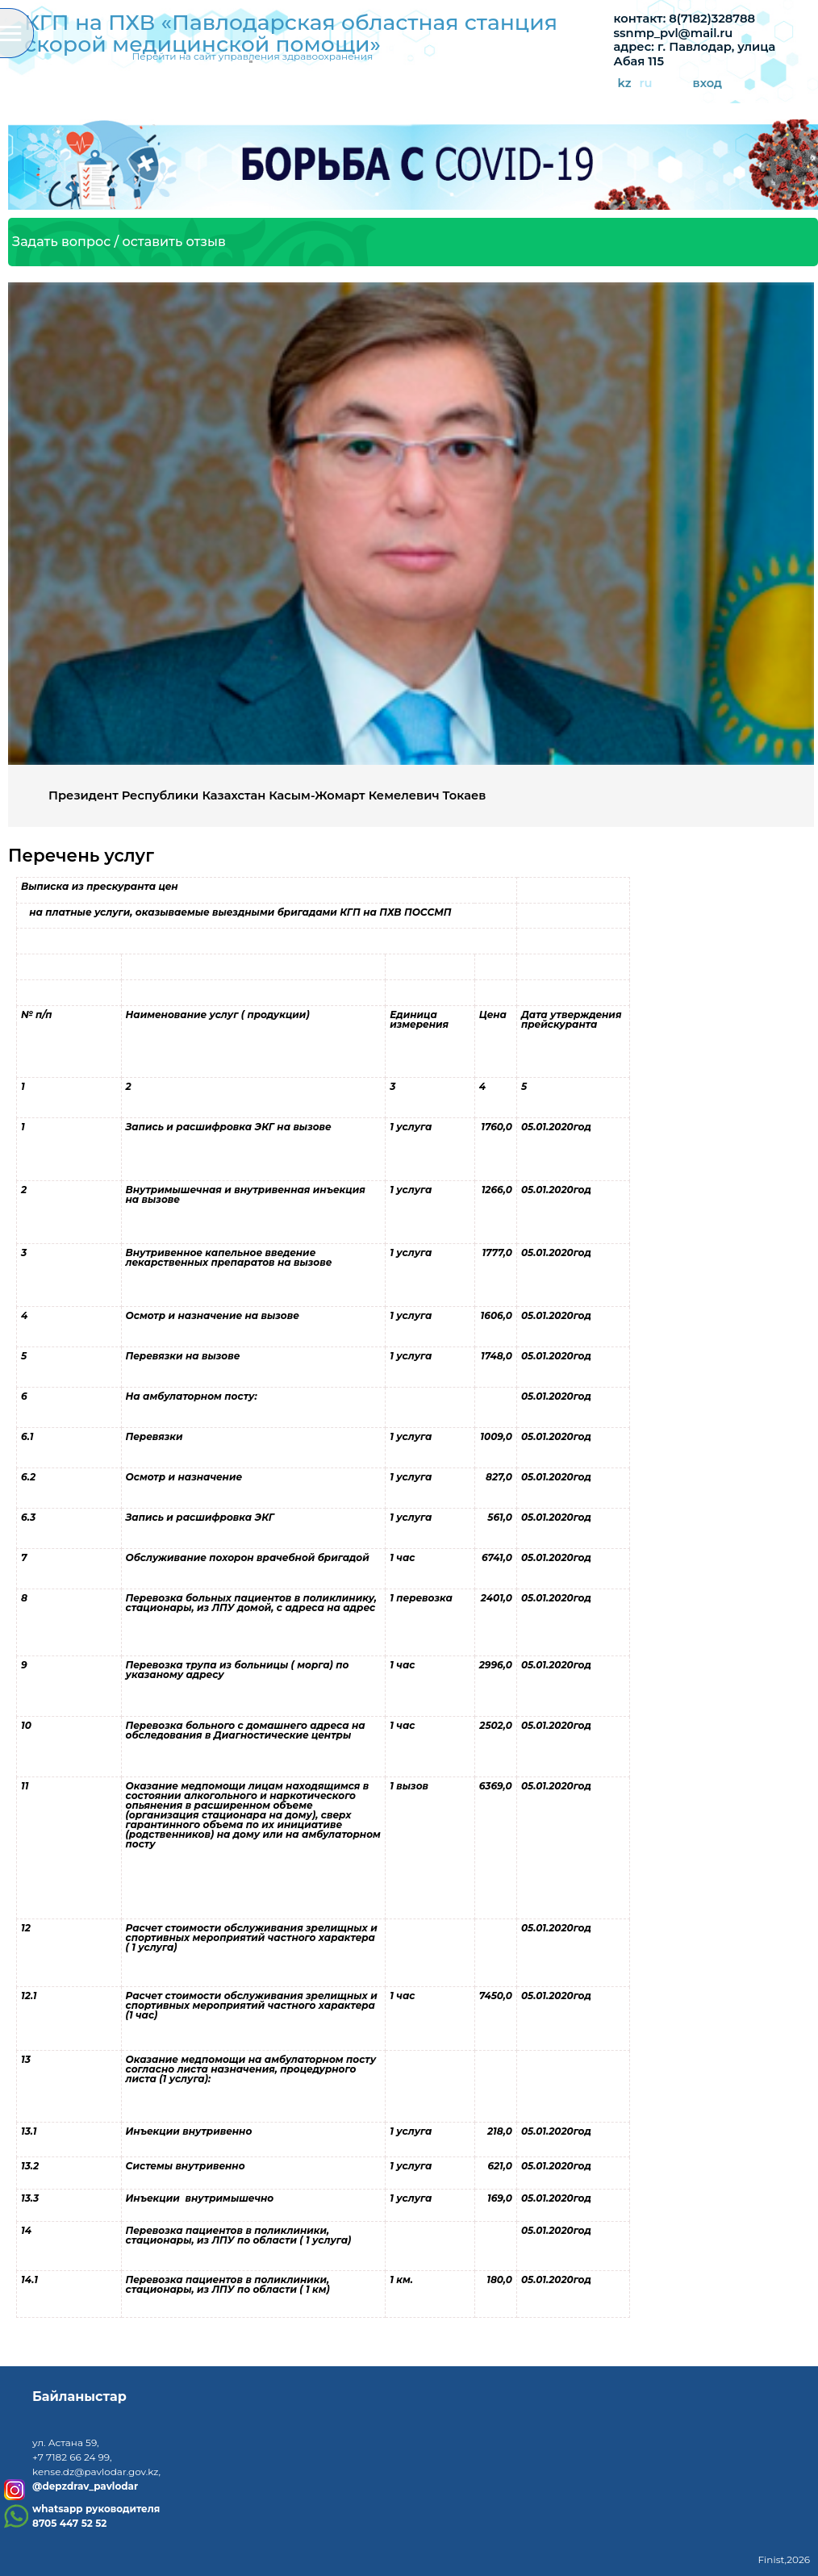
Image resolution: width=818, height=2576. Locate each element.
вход (708, 83)
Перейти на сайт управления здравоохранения (252, 56)
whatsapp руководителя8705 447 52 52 (96, 2516)
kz (625, 83)
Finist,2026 (783, 2559)
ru (645, 83)
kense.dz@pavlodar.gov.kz (95, 2471)
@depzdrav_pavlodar (85, 2486)
